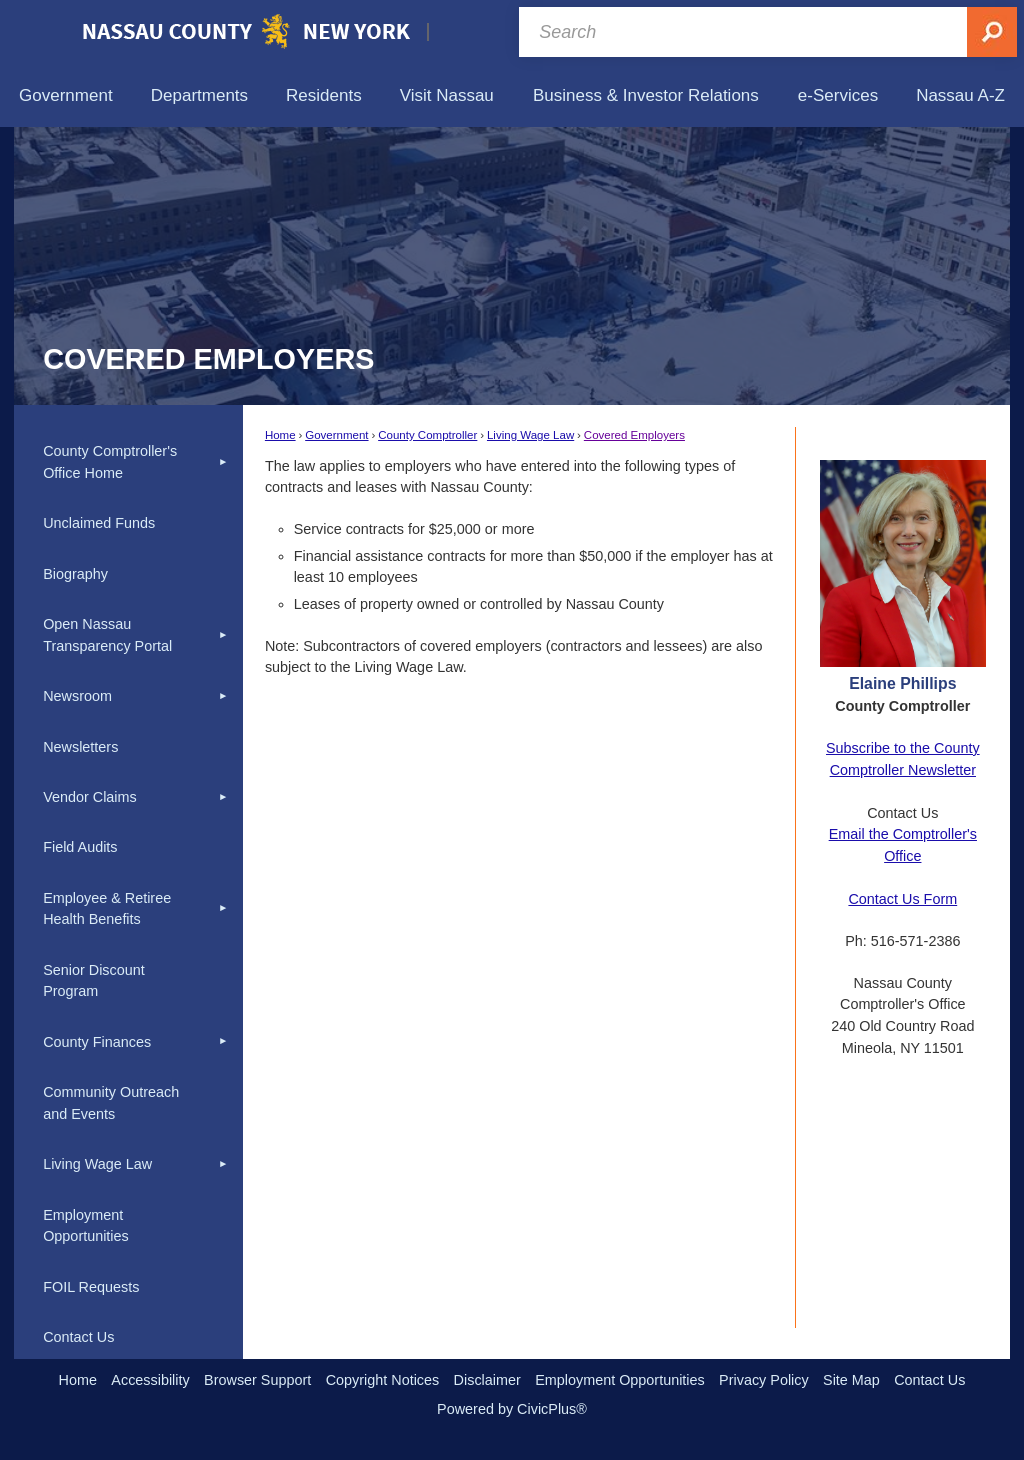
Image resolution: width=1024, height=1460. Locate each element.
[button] (223, 463)
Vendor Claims (90, 797)
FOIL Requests (91, 1287)
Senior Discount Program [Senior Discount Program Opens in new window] (94, 981)
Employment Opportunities (86, 1226)
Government (336, 435)
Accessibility (150, 1380)
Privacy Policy (764, 1380)
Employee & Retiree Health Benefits (107, 909)
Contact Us (78, 1337)
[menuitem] (66, 95)
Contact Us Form (902, 899)
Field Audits (80, 847)
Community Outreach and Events (111, 1103)
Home (280, 435)
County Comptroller (427, 435)
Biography (75, 574)
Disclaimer (487, 1380)
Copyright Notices (383, 1380)
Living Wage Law (530, 435)
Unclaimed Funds (99, 523)
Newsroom (77, 696)
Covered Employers (634, 435)
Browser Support (257, 1380)
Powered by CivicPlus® (512, 1409)
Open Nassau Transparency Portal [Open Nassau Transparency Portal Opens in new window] (107, 635)
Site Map (851, 1380)
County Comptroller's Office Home (110, 462)
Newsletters (80, 747)
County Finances (97, 1042)
